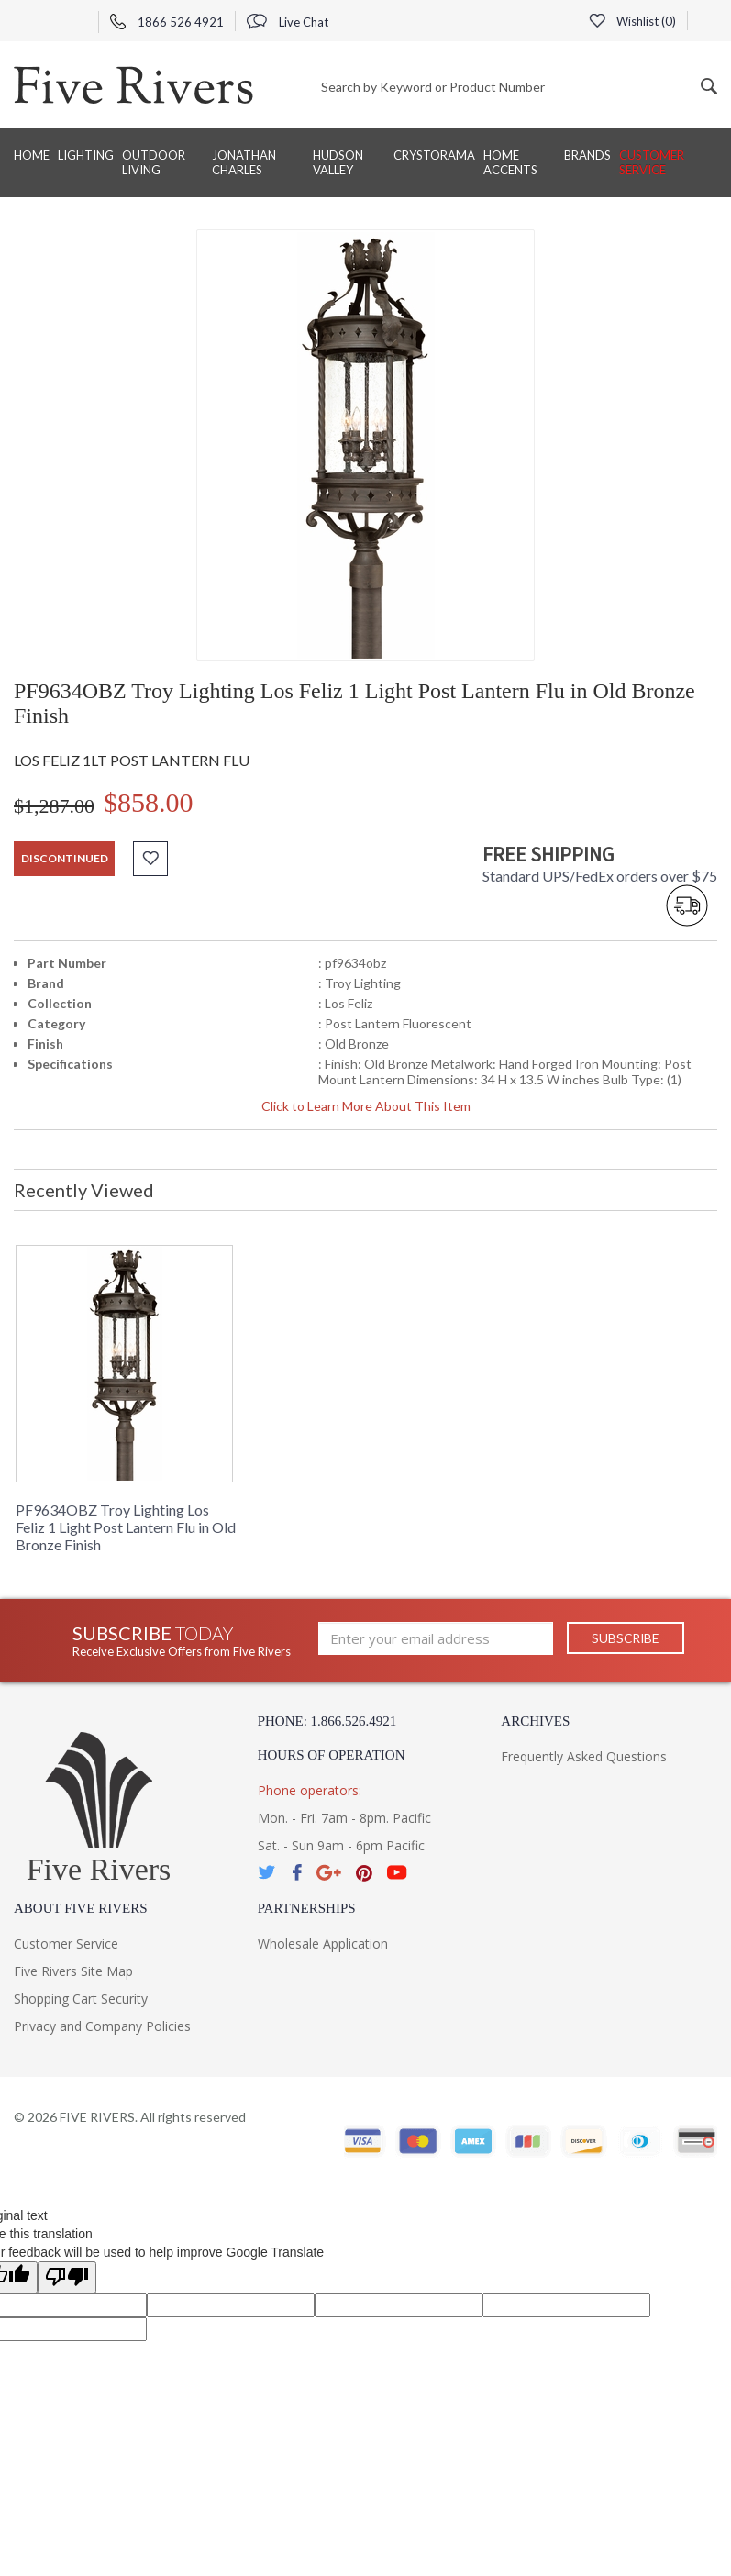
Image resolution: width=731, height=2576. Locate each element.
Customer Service (651, 162)
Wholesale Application (323, 1943)
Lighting (86, 155)
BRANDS (587, 155)
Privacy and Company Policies (102, 2026)
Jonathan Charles (244, 162)
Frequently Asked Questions (584, 1756)
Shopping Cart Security (81, 1998)
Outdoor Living (153, 162)
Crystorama (434, 155)
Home (32, 155)
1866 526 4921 (167, 22)
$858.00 (149, 802)
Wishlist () (632, 21)
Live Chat (287, 22)
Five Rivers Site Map (73, 1971)
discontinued (64, 858)
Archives (535, 1721)
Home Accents (510, 162)
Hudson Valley (338, 162)
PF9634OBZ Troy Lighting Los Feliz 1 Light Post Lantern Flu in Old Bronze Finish (126, 1527)
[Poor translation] (67, 2277)
